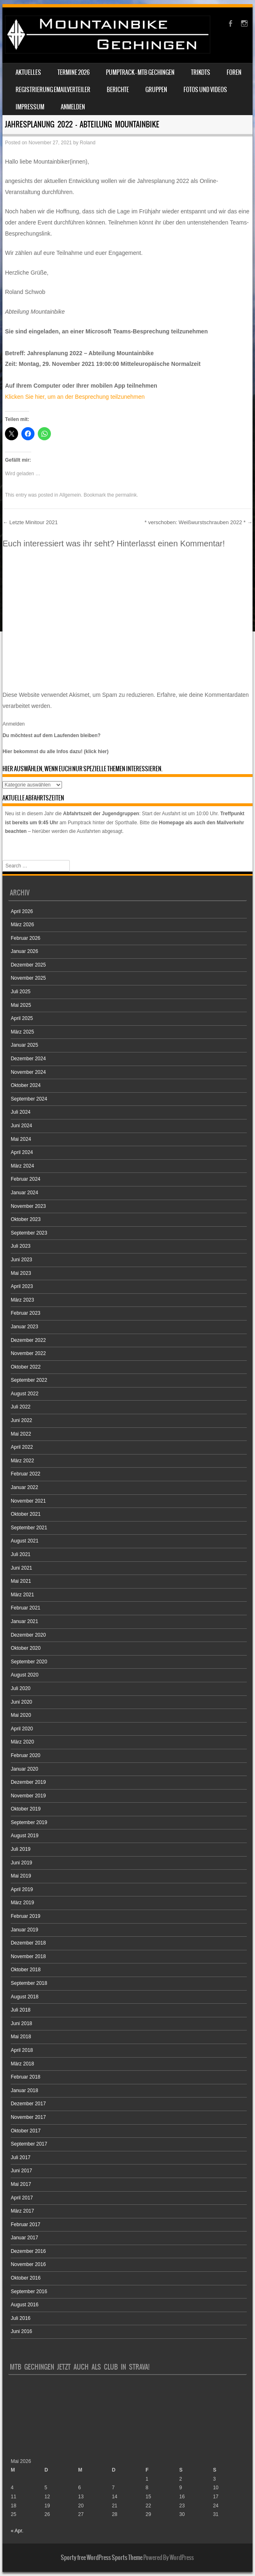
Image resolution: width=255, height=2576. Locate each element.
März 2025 (22, 1032)
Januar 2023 (24, 1327)
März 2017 (22, 2211)
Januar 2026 (24, 951)
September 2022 (29, 1380)
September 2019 (29, 1822)
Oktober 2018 (26, 1969)
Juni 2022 (21, 1420)
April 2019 (22, 1889)
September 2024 (29, 1099)
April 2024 (22, 1152)
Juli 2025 (20, 991)
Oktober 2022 (26, 1367)
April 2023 (22, 1286)
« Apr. (17, 2531)
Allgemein (70, 495)
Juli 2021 (20, 1554)
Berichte (118, 89)
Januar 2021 (24, 1621)
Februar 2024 (25, 1179)
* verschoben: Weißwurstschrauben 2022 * (199, 522)
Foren (234, 72)
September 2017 (29, 2144)
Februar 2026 (25, 938)
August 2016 (24, 2305)
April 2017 (22, 2198)
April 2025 (22, 1018)
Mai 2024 (21, 1139)
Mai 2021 (21, 1581)
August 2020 (24, 1675)
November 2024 (28, 1072)
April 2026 (22, 911)
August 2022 (24, 1394)
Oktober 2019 (26, 1809)
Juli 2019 (20, 1849)
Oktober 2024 (26, 1085)
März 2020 (22, 1742)
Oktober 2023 (26, 1219)
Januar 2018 (24, 2090)
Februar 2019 (25, 1916)
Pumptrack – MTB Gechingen (140, 72)
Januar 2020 (24, 1769)
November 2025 (28, 978)
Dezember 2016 (28, 2251)
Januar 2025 (24, 1045)
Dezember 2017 (28, 2104)
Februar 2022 (25, 1474)
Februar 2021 (25, 1608)
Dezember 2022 (28, 1340)
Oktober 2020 (26, 1648)
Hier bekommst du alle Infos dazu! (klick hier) (55, 751)
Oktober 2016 (26, 2278)
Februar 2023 (25, 1313)
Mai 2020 (21, 1715)
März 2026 (22, 924)
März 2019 (22, 1902)
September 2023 (29, 1233)
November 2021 (28, 1501)
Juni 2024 (21, 1125)
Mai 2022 (21, 1434)
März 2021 (22, 1595)
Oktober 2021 (26, 1514)
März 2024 (22, 1166)
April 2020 (22, 1729)
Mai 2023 (21, 1273)
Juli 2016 (20, 2318)
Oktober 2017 (26, 2131)
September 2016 (29, 2291)
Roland (87, 143)
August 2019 (24, 1835)
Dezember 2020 (28, 1635)
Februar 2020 (25, 1755)
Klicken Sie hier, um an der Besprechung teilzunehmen (75, 396)
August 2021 (24, 1541)
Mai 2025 (21, 1005)
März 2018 (22, 2064)
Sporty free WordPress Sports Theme (101, 2557)
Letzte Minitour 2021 (29, 522)
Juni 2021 (21, 1568)
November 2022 (28, 1353)
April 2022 (22, 1447)
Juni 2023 (21, 1260)
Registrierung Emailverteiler (53, 89)
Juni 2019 (21, 1863)
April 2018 (22, 2050)
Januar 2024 (24, 1193)
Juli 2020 (20, 1688)
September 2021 (29, 1528)
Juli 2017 (20, 2157)
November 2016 (28, 2264)
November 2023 (28, 1206)
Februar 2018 (25, 2077)
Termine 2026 (73, 72)
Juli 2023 (20, 1246)
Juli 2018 (20, 2010)
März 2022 (22, 1461)
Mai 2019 (21, 1876)
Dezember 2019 (28, 1782)
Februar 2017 (25, 2224)
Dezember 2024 (28, 1058)
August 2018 (24, 1997)
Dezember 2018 (28, 1943)
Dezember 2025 (28, 965)
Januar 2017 (24, 2238)
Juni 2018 (21, 2023)
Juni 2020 (21, 1702)
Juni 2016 (21, 2331)
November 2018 (28, 1956)
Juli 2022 (20, 1407)
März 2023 (22, 1300)
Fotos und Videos (205, 89)
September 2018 (29, 1983)
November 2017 (28, 2117)
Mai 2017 (21, 2184)
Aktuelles (28, 72)
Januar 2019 (24, 1930)
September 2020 (29, 1662)
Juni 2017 (21, 2171)
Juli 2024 (20, 1112)
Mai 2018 (21, 2037)
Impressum (30, 106)
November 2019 (28, 1796)
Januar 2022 (24, 1487)
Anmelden (73, 106)
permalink (126, 495)
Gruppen (156, 89)
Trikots (200, 72)
